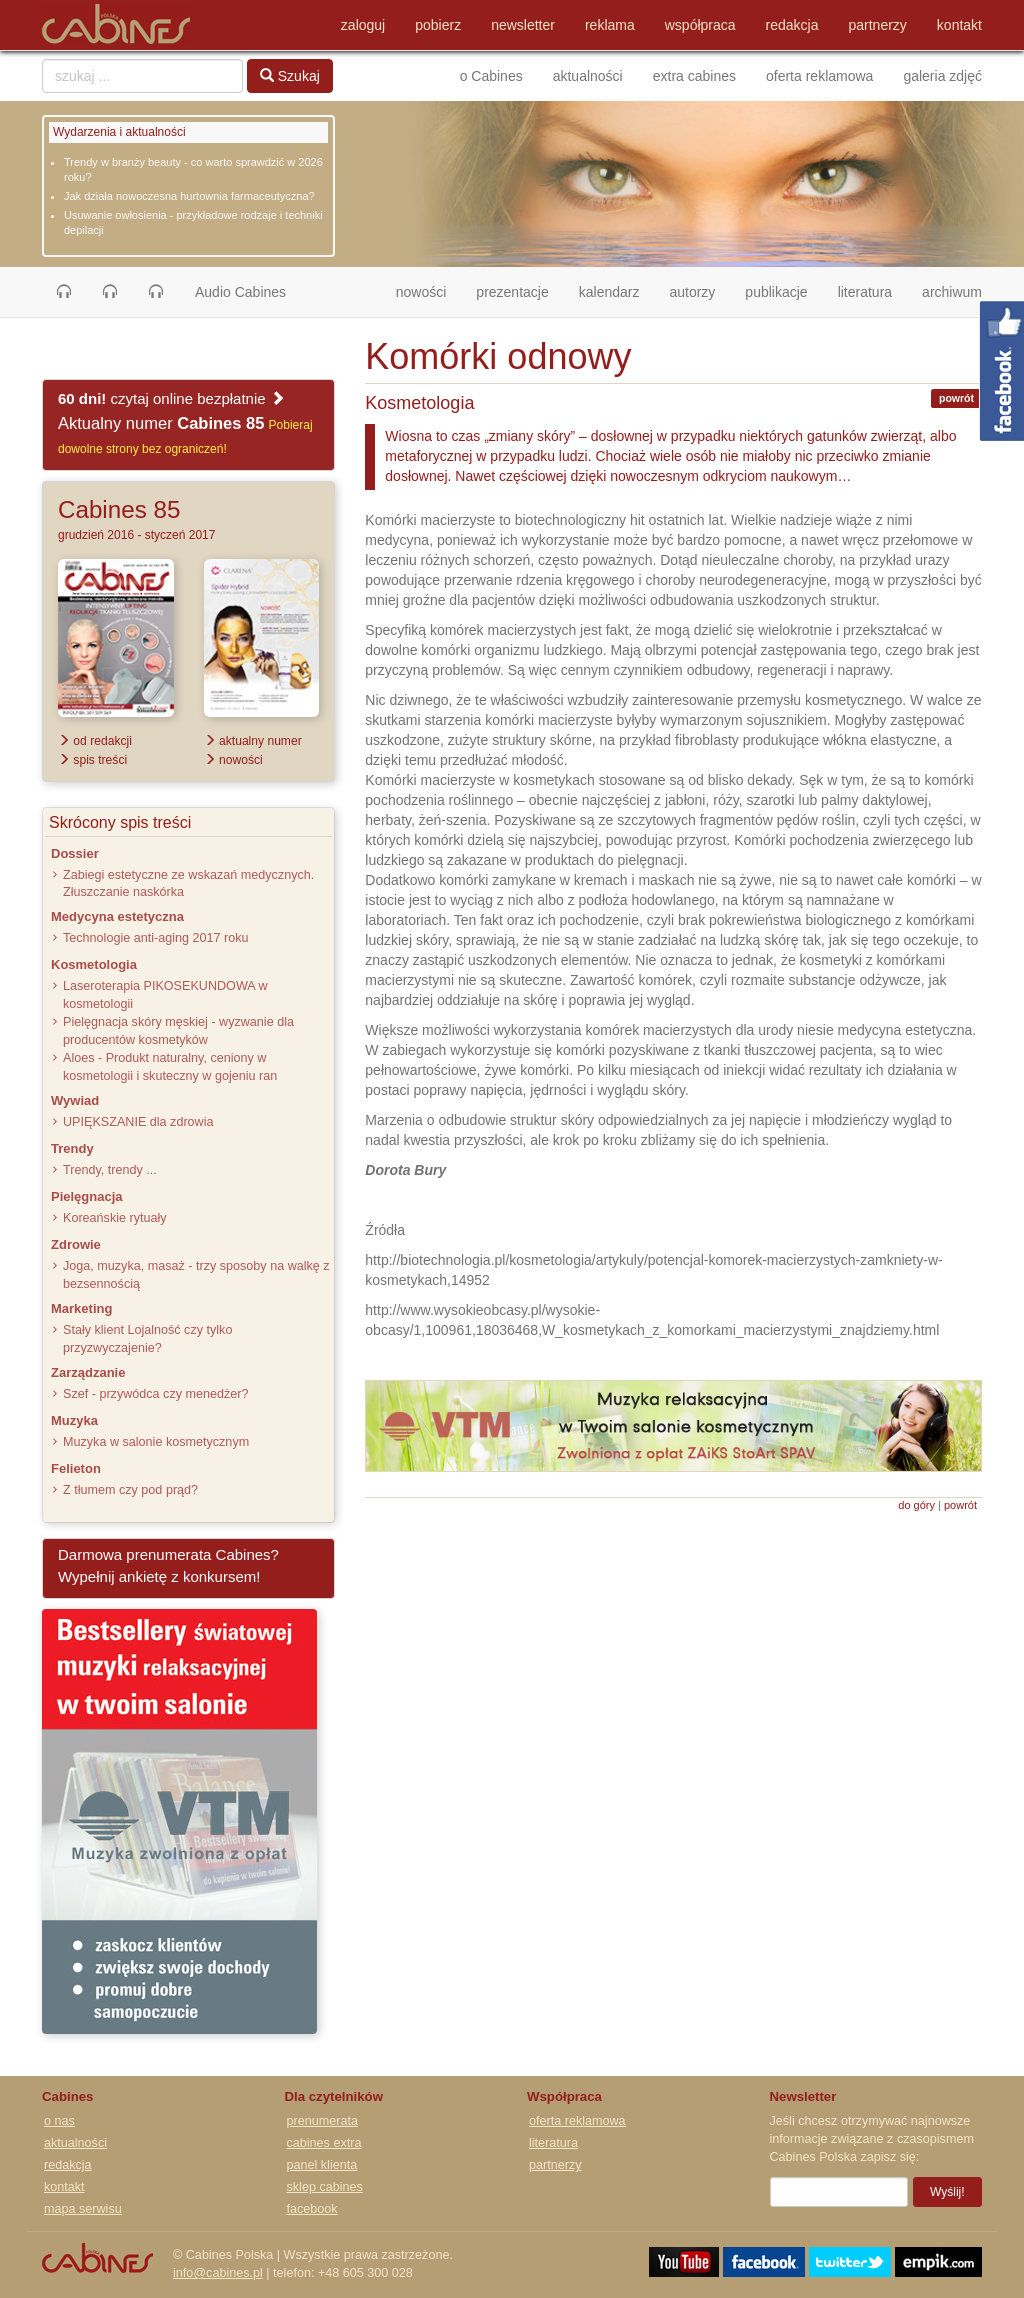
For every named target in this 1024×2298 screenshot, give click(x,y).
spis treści (92, 760)
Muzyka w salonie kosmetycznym (156, 1442)
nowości (429, 290)
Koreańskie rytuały (115, 1218)
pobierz (438, 25)
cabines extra (324, 2143)
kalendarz (609, 292)
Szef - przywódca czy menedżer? (155, 1394)
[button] (64, 292)
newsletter (523, 25)
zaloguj (363, 25)
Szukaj (290, 76)
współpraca (700, 25)
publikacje (776, 292)
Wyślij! (947, 2192)
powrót (956, 398)
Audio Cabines (240, 292)
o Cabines (491, 76)
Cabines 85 (119, 509)
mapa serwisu (83, 2209)
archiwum (952, 292)
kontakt (959, 25)
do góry (916, 1505)
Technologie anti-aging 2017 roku (156, 938)
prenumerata (322, 2121)
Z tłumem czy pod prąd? (130, 1490)
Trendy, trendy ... (110, 1170)
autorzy (692, 292)
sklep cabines (325, 2187)
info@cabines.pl (218, 2273)
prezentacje (512, 292)
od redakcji (95, 741)
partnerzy (878, 25)
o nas (59, 2121)
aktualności (588, 76)
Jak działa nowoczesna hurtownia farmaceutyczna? (189, 196)
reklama (610, 25)
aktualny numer (253, 741)
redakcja (792, 25)
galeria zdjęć (942, 76)
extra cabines (694, 76)
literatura (865, 292)
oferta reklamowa (819, 76)
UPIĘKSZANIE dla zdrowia (138, 1122)
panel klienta (322, 2165)
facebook (312, 2209)
